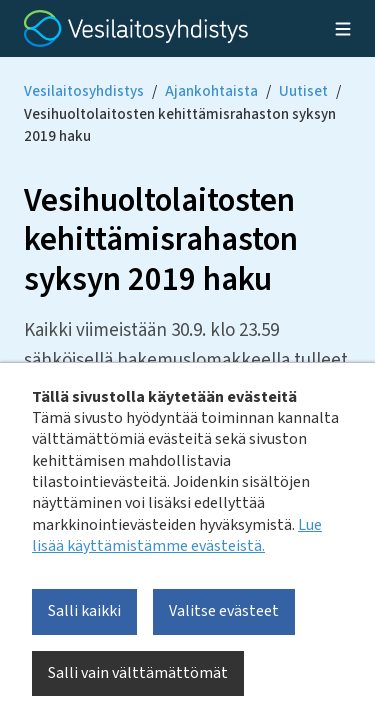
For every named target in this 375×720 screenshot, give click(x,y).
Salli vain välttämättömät (138, 673)
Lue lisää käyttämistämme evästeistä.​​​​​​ (177, 535)
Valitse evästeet (224, 611)
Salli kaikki (84, 611)
